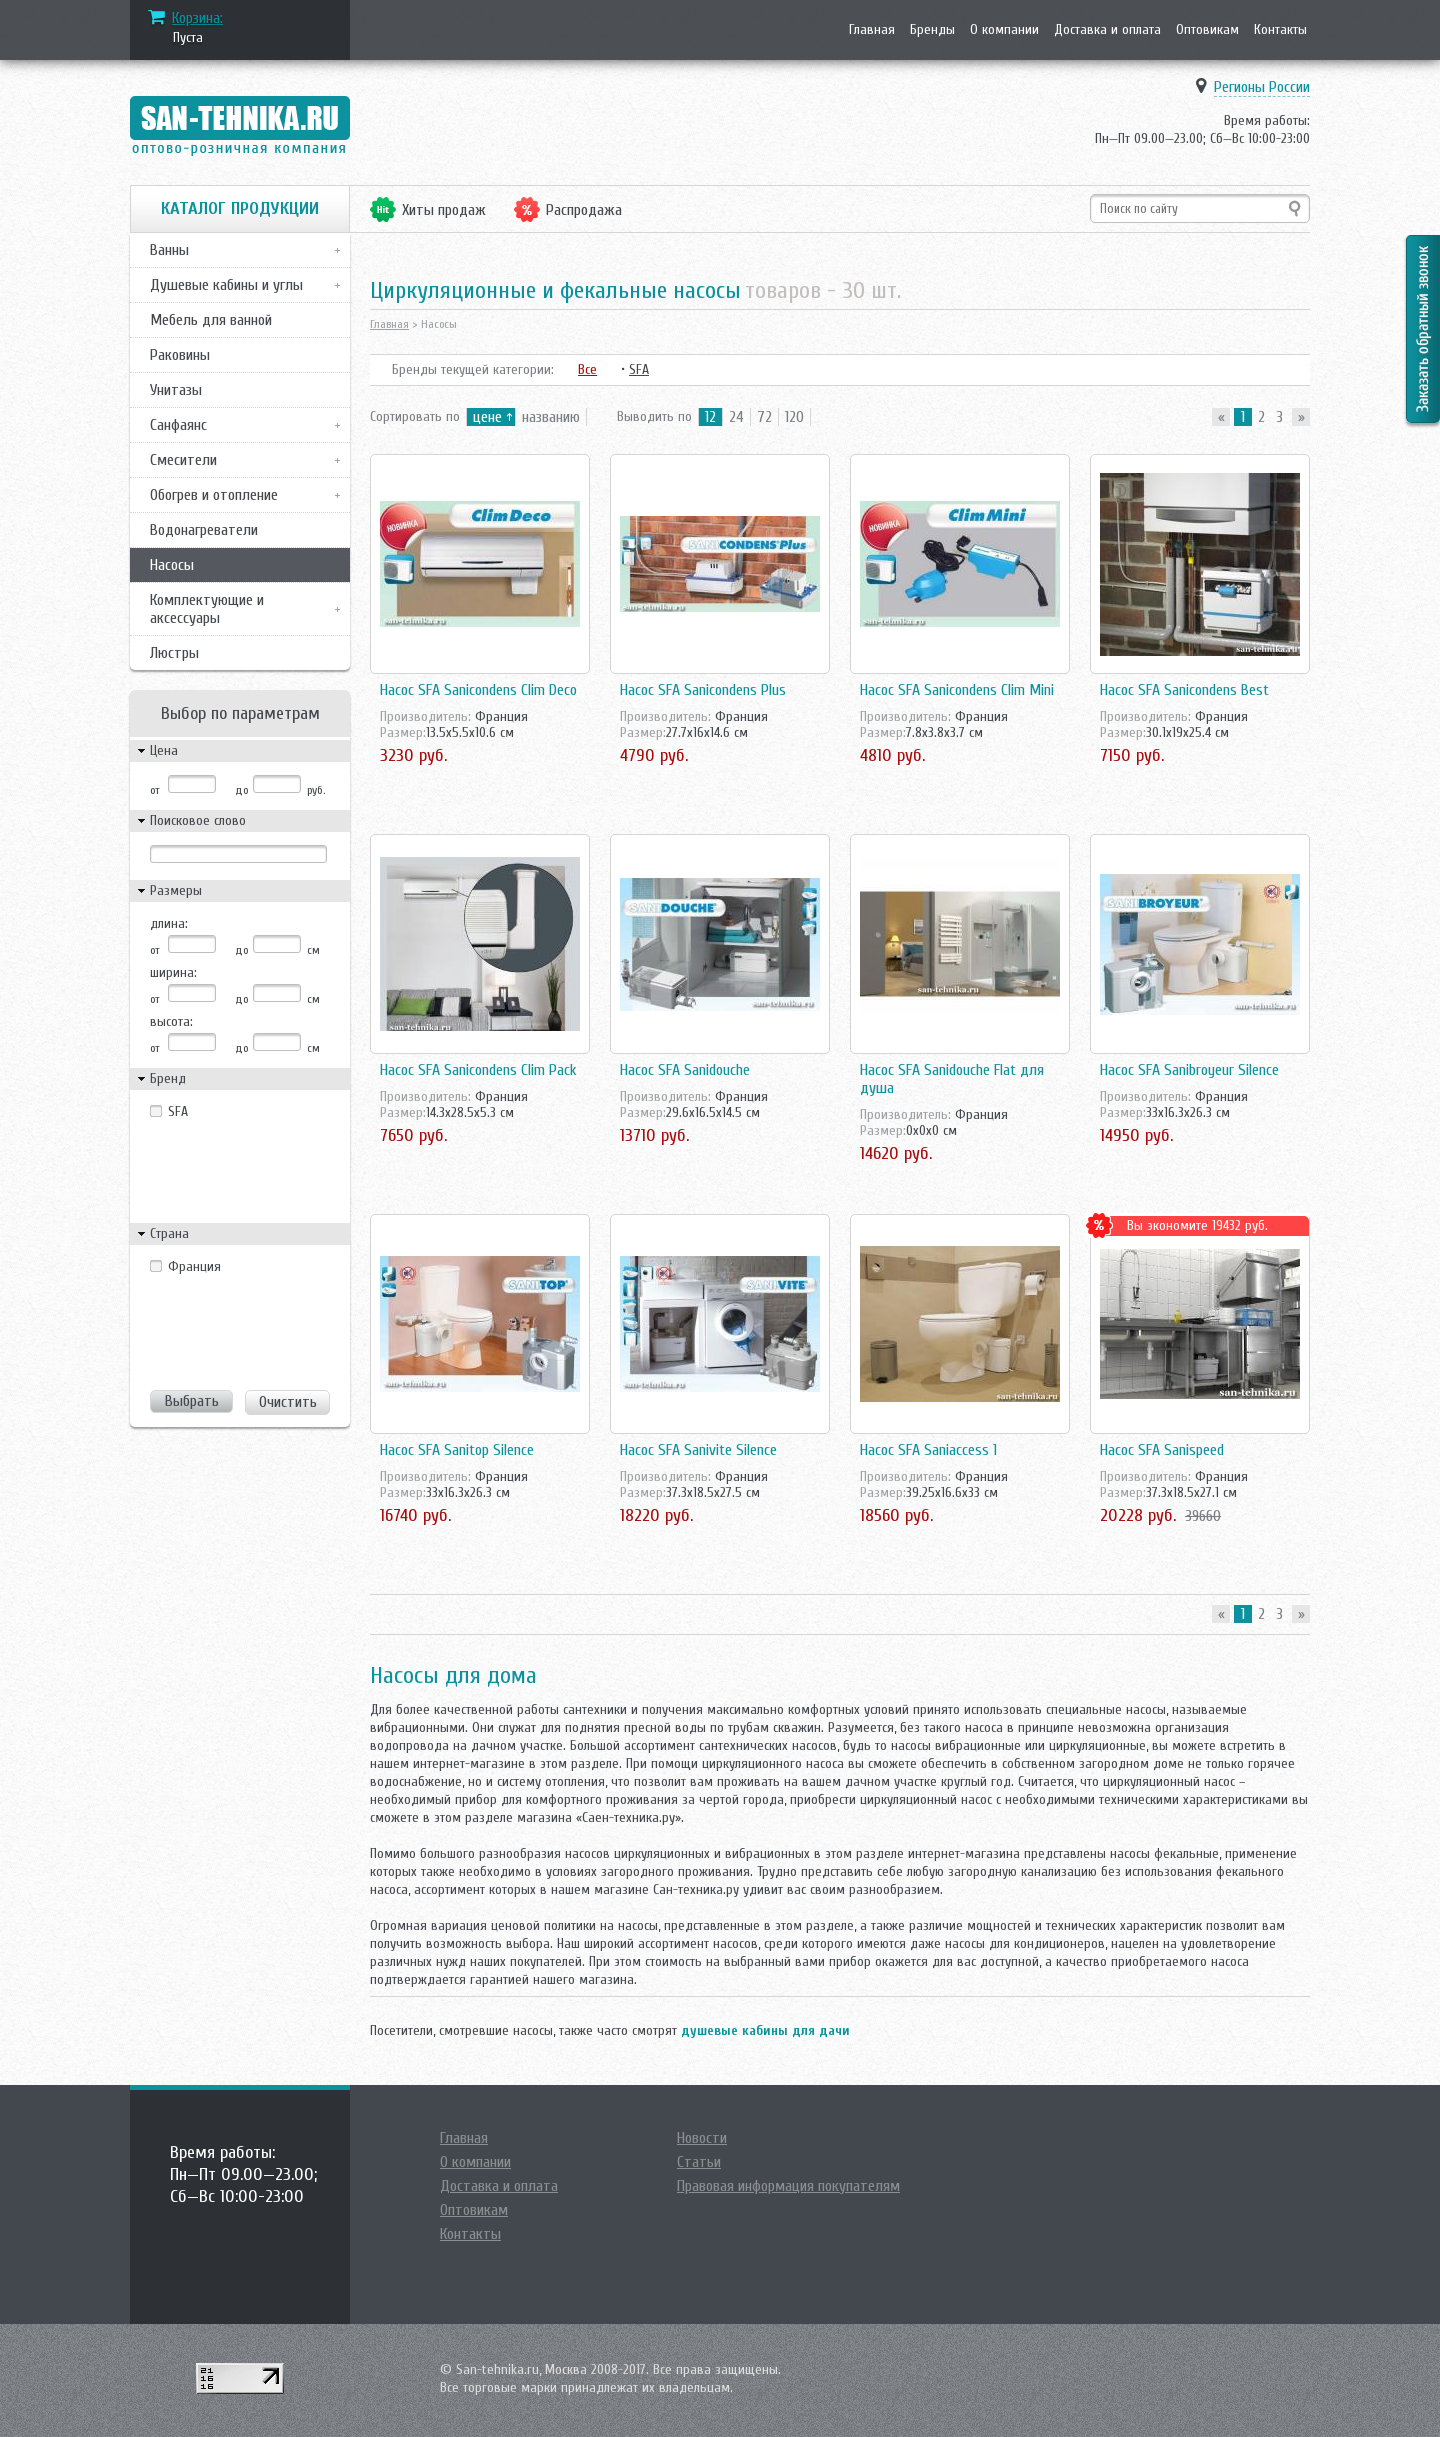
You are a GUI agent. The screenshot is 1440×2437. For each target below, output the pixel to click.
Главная (872, 29)
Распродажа (584, 210)
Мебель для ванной (211, 320)
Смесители (183, 460)
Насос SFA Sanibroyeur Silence (1189, 1070)
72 (764, 417)
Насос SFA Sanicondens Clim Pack (478, 1070)
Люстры (174, 653)
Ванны (169, 250)
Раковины (180, 355)
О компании (1004, 29)
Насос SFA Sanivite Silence (698, 1450)
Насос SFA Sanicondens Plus (703, 690)
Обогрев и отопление (214, 495)
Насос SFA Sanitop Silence (457, 1450)
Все (587, 369)
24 (736, 417)
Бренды (932, 29)
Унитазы (176, 390)
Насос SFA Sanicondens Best (1184, 690)
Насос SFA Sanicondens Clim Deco (478, 690)
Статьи (699, 2162)
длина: (169, 923)
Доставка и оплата (1107, 29)
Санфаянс (178, 425)
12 (710, 417)
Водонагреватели (204, 530)
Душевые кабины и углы (226, 285)
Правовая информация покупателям (788, 2186)
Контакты (1280, 29)
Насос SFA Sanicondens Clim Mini (957, 690)
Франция (194, 1266)
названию (551, 417)
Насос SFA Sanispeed (1162, 1450)
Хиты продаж (444, 210)
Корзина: (197, 18)
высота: (171, 1021)
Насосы (172, 565)
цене (487, 417)
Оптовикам (1207, 29)
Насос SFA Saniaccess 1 (928, 1450)
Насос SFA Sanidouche (685, 1070)
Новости (702, 2138)
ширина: (173, 972)
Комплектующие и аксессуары (207, 609)
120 (794, 417)
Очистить (288, 1402)
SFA (178, 1111)
